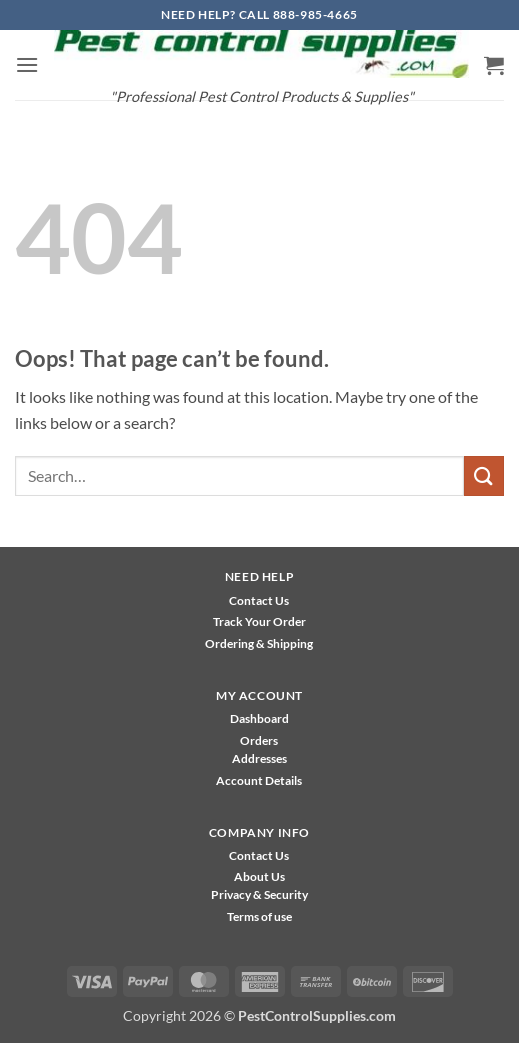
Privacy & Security (259, 894)
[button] (27, 64)
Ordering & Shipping (259, 643)
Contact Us (259, 600)
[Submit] (484, 475)
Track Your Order (259, 621)
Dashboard (259, 718)
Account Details (259, 780)
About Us (259, 876)
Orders (259, 740)
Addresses (259, 758)
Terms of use (259, 916)
